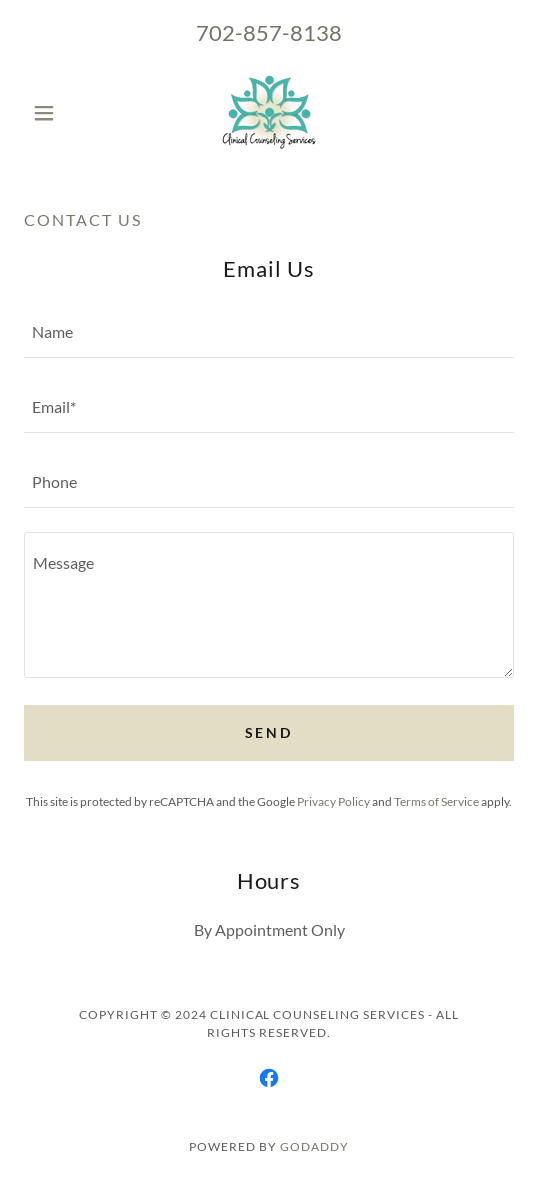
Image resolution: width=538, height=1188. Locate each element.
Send (269, 732)
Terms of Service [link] (436, 801)
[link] (269, 113)
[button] (61, 113)
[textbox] (269, 332)
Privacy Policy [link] (333, 801)
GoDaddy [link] (314, 1146)
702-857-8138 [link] (269, 32)
